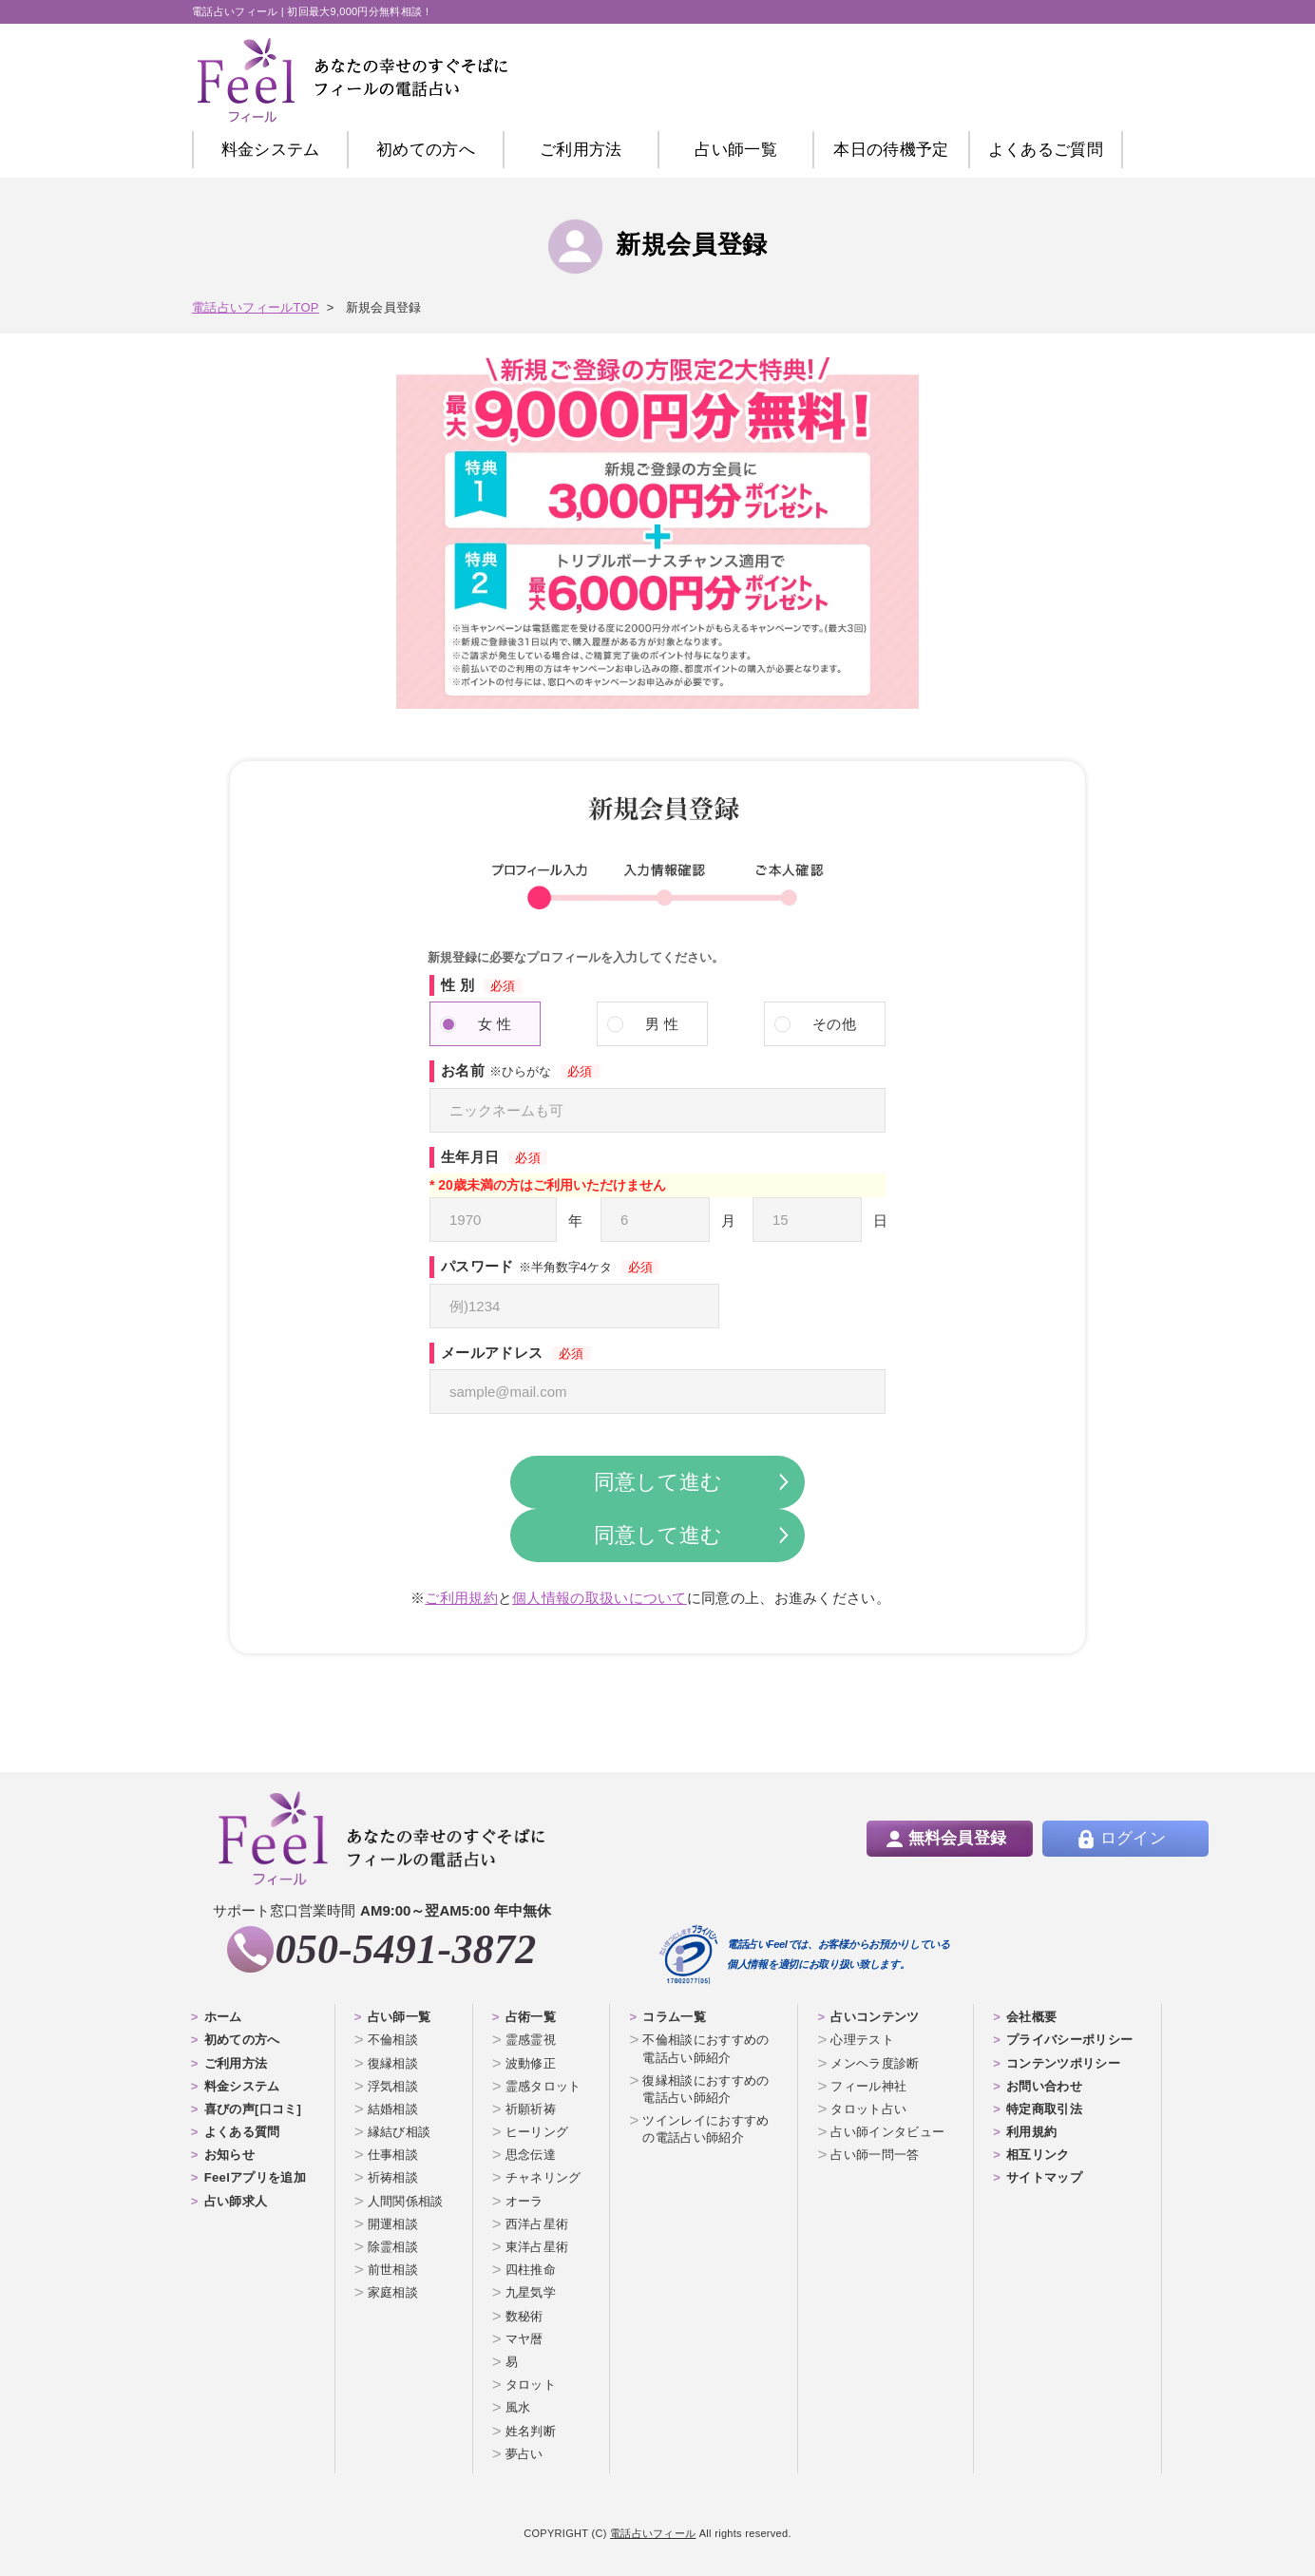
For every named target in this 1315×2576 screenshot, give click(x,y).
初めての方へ (242, 2039)
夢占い (524, 2454)
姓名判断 (530, 2431)
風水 (518, 2407)
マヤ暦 (524, 2339)
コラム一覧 (674, 2017)
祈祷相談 (393, 2177)
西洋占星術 (537, 2224)
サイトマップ (1044, 2177)
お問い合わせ (1044, 2086)
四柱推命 (530, 2269)
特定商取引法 (1044, 2109)
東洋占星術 (537, 2247)
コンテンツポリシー (1063, 2063)
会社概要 (1031, 2017)
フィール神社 (868, 2086)
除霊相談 (393, 2247)
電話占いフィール (653, 2533)
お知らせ (229, 2154)
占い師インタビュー (887, 2132)
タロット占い (868, 2109)
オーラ (524, 2201)
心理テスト (862, 2039)
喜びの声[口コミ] (252, 2109)
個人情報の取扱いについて (599, 1598)
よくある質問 (242, 2132)
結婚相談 (393, 2109)
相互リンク (1038, 2154)
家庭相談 (393, 2292)
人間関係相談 (406, 2201)
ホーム (223, 2017)
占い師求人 (236, 2201)
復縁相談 (393, 2063)
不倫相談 (393, 2039)
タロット (530, 2384)
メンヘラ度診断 (874, 2063)
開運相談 (393, 2224)
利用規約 (1031, 2132)
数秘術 (524, 2316)
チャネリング (543, 2177)
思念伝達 (530, 2154)
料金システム (270, 150)
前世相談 (393, 2269)
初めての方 (425, 150)
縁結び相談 (399, 2132)
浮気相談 (393, 2086)
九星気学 (530, 2292)
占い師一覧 (736, 150)
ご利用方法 (581, 150)
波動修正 (530, 2063)
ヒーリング (537, 2132)
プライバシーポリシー (1069, 2039)
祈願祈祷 (530, 2109)
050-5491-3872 (405, 1949)
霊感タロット (543, 2086)
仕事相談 (393, 2154)
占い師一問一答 (874, 2154)
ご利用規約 (461, 1598)
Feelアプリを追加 (255, 2177)
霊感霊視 (530, 2039)
